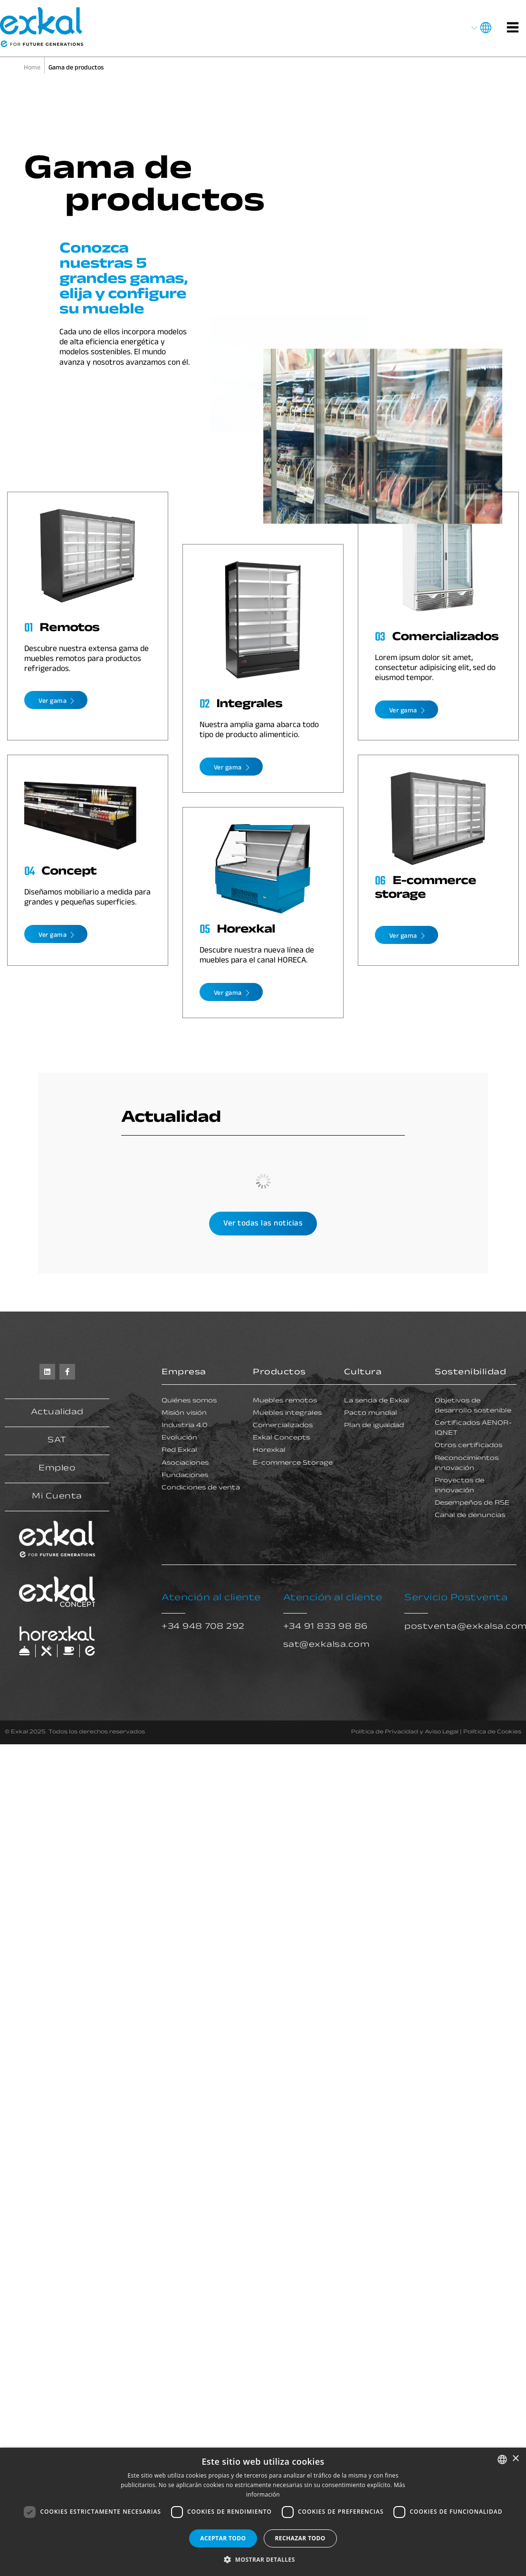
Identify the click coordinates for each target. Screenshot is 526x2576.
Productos (279, 1373)
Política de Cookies (492, 1732)
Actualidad (57, 1413)
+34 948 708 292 (203, 1627)
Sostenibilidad (470, 1373)
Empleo (57, 1469)
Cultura (363, 1373)
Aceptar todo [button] (223, 2538)
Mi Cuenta (57, 1497)
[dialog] (263, 2512)
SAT (57, 1441)
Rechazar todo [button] (300, 2538)
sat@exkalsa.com (326, 1645)
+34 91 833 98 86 (325, 1627)
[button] (263, 2560)
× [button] (515, 2458)
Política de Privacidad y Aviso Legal (405, 1732)
